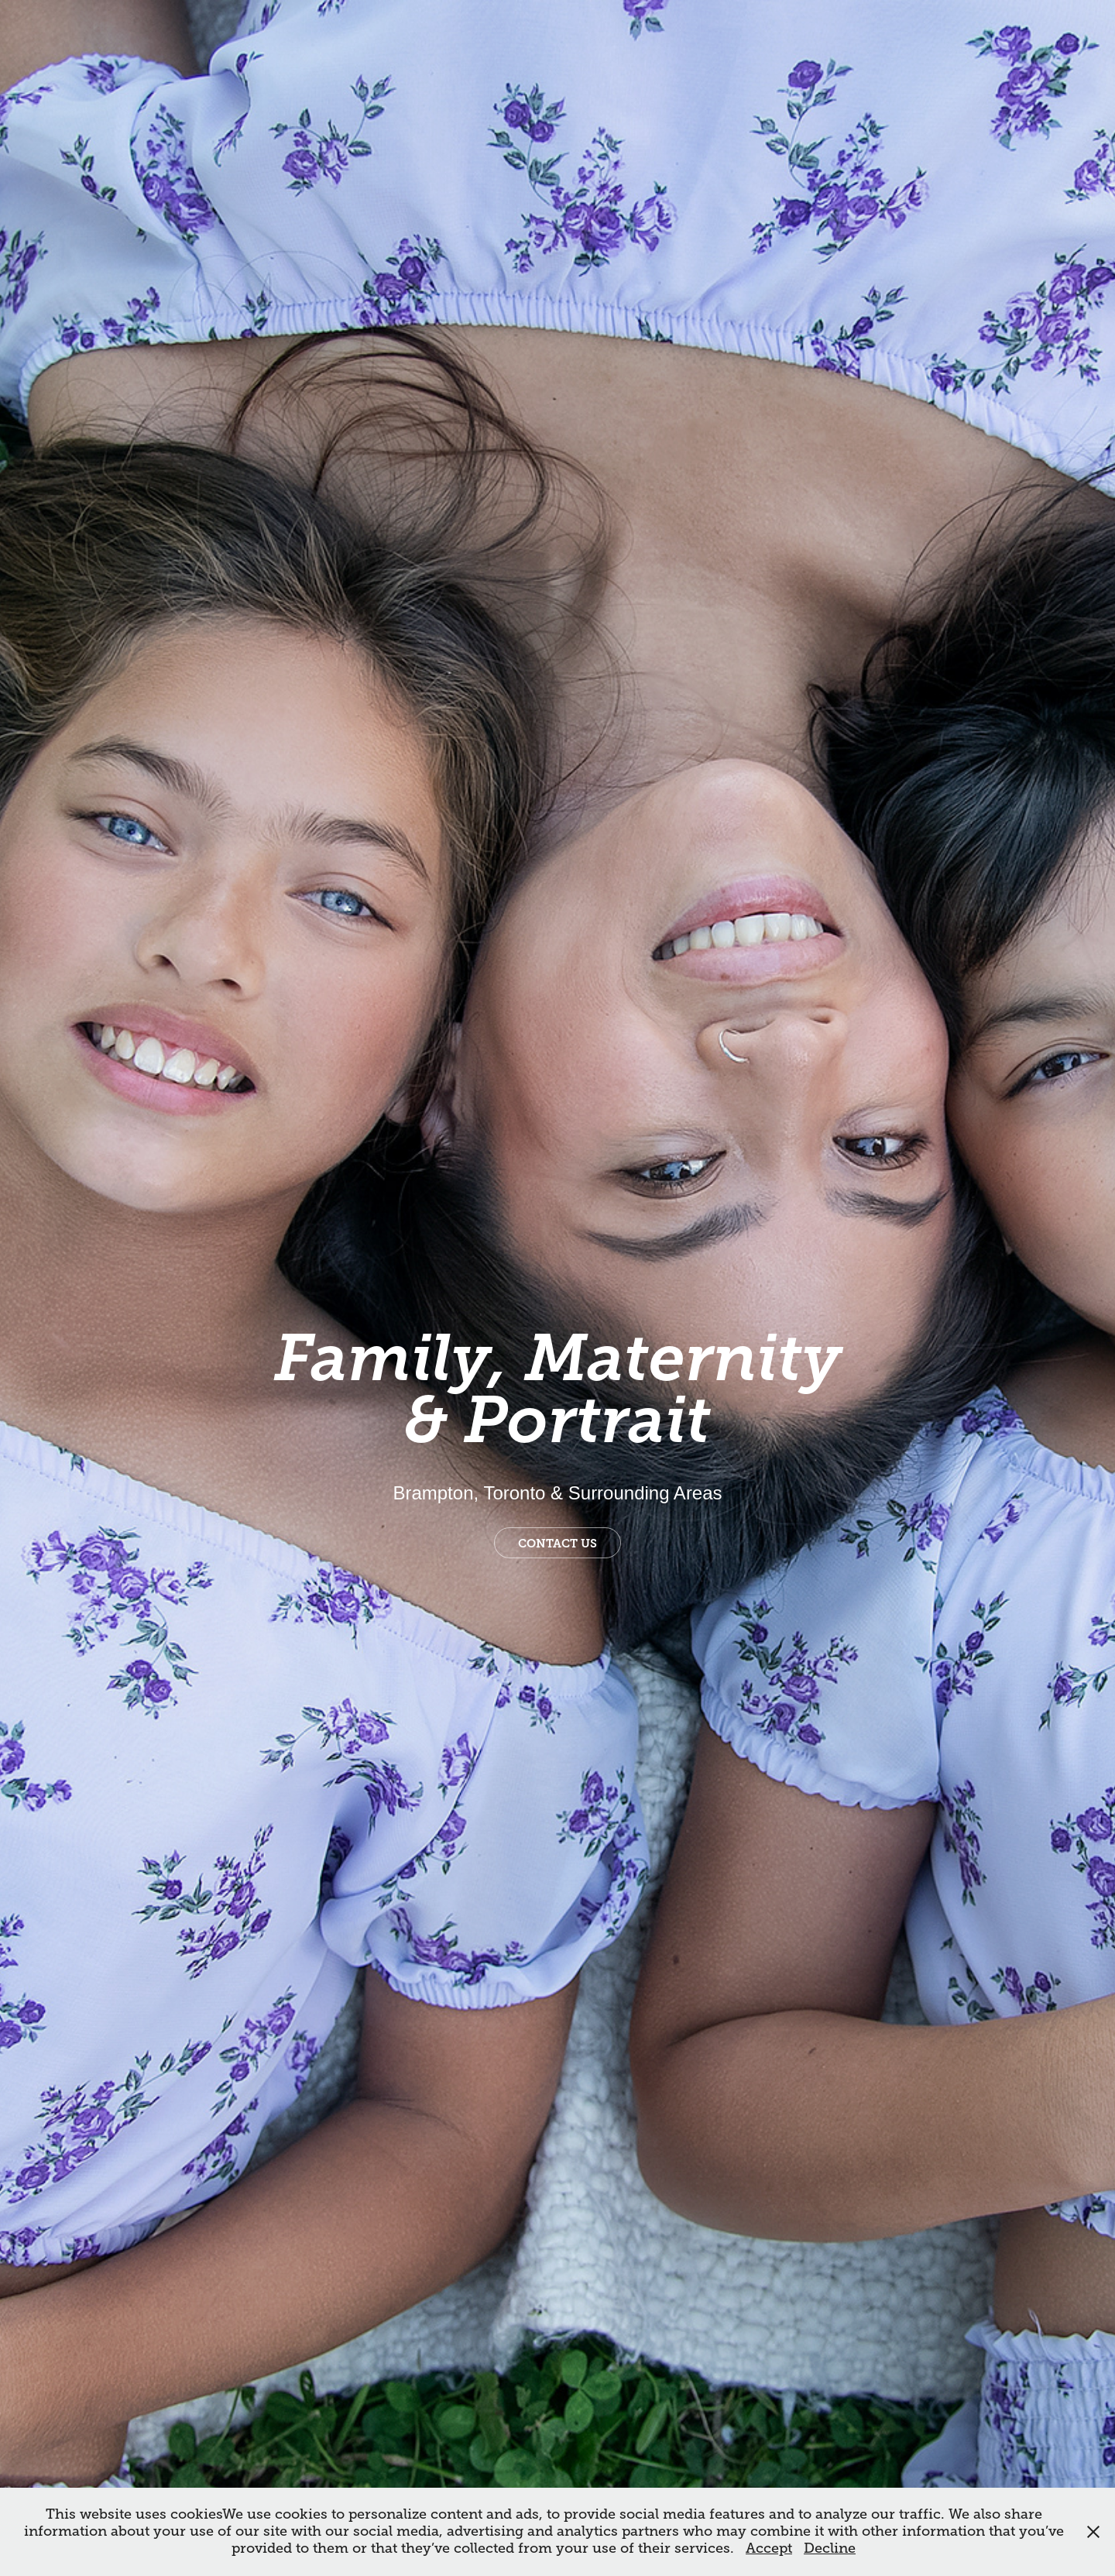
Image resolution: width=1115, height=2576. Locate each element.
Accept (769, 2548)
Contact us (557, 1544)
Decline (830, 2548)
